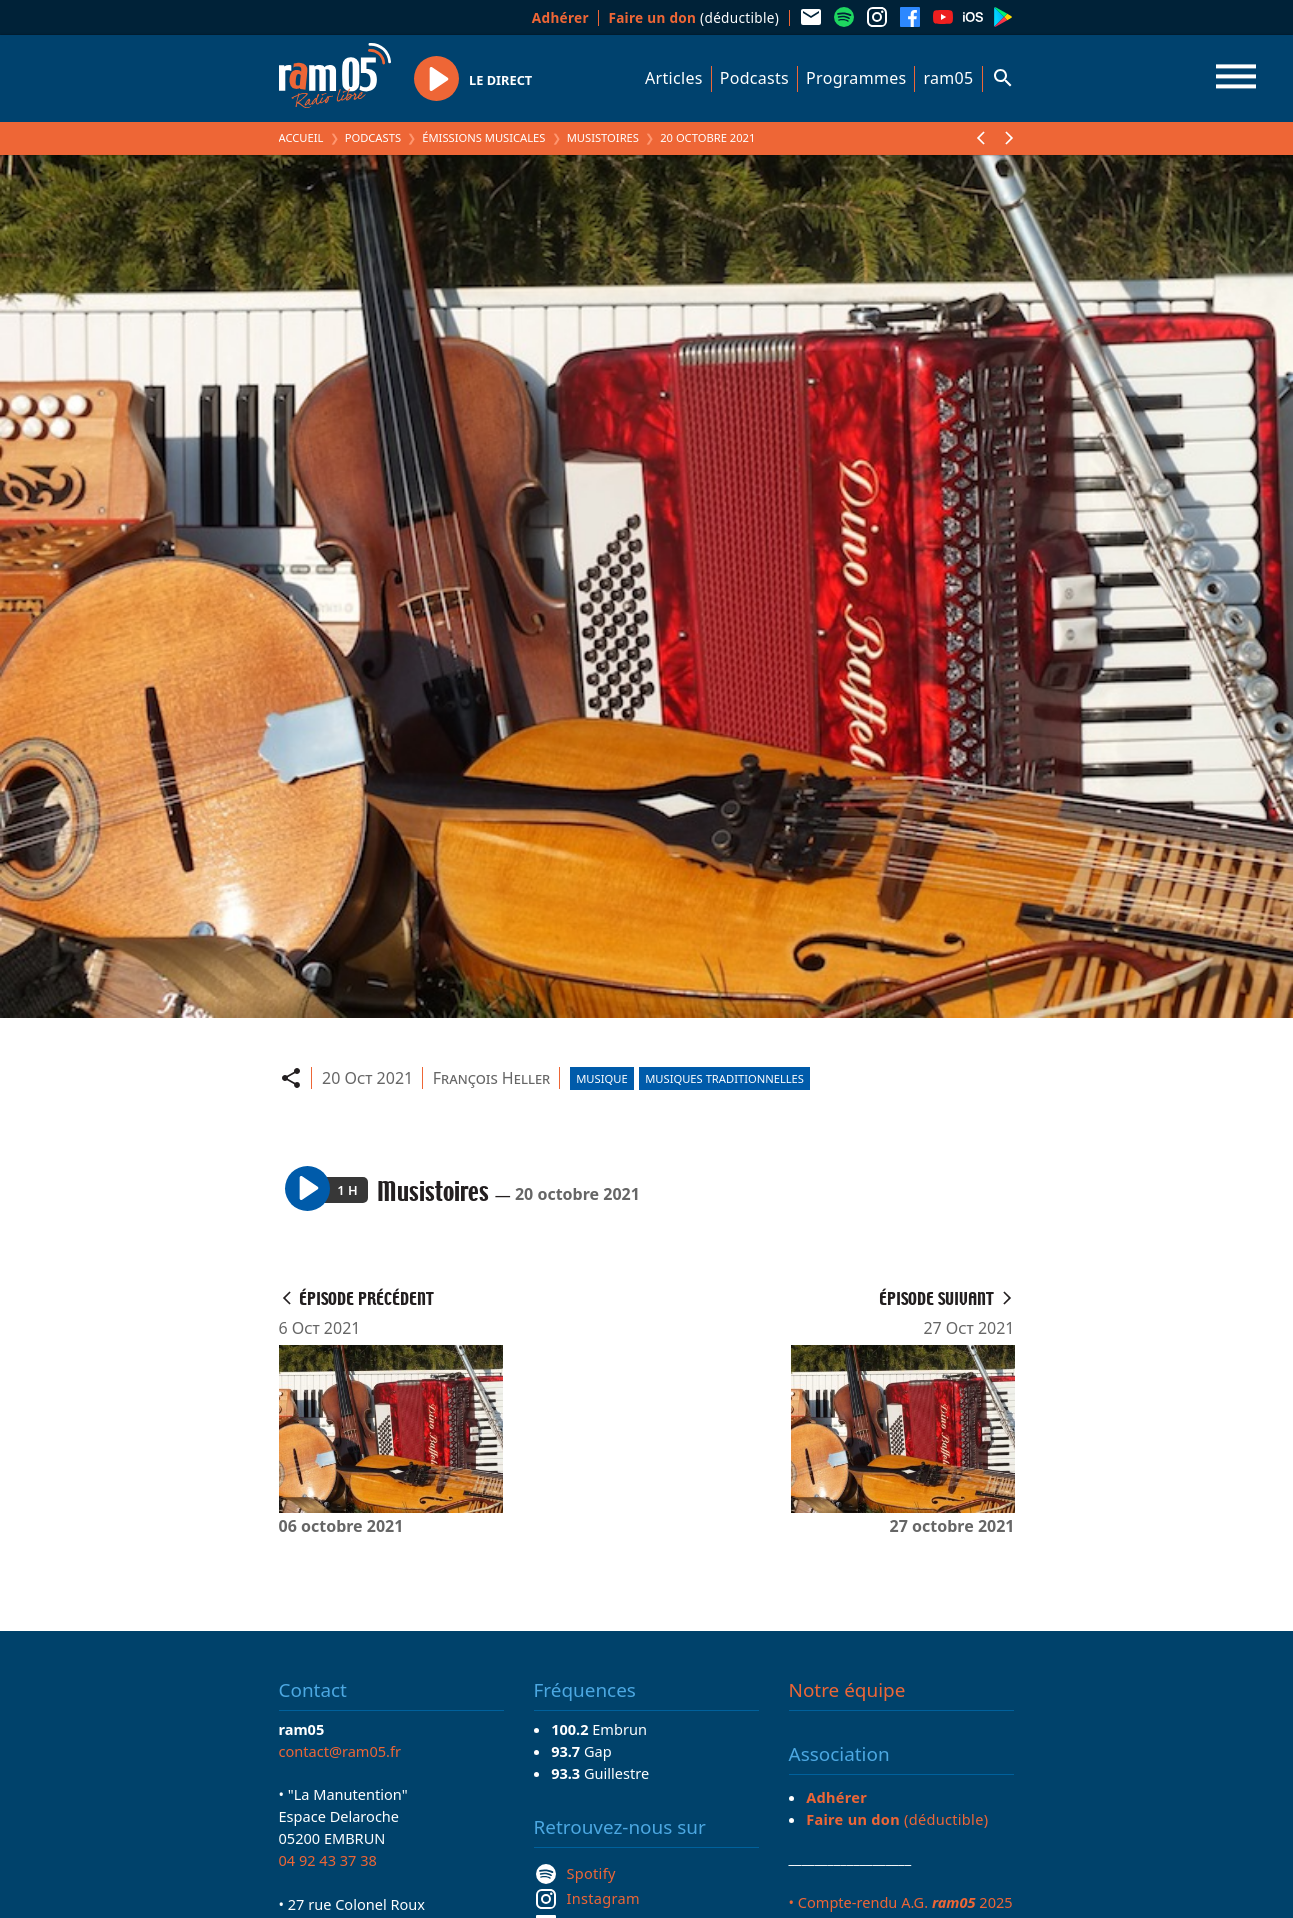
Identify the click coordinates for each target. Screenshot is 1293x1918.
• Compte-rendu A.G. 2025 (901, 1902)
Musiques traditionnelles (724, 1078)
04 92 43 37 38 (328, 1860)
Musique (601, 1078)
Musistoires (603, 137)
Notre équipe (847, 1690)
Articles (674, 78)
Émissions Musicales (483, 137)
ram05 (948, 78)
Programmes (856, 78)
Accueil (301, 137)
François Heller (492, 1078)
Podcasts (754, 78)
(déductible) (693, 17)
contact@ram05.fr (340, 1751)
